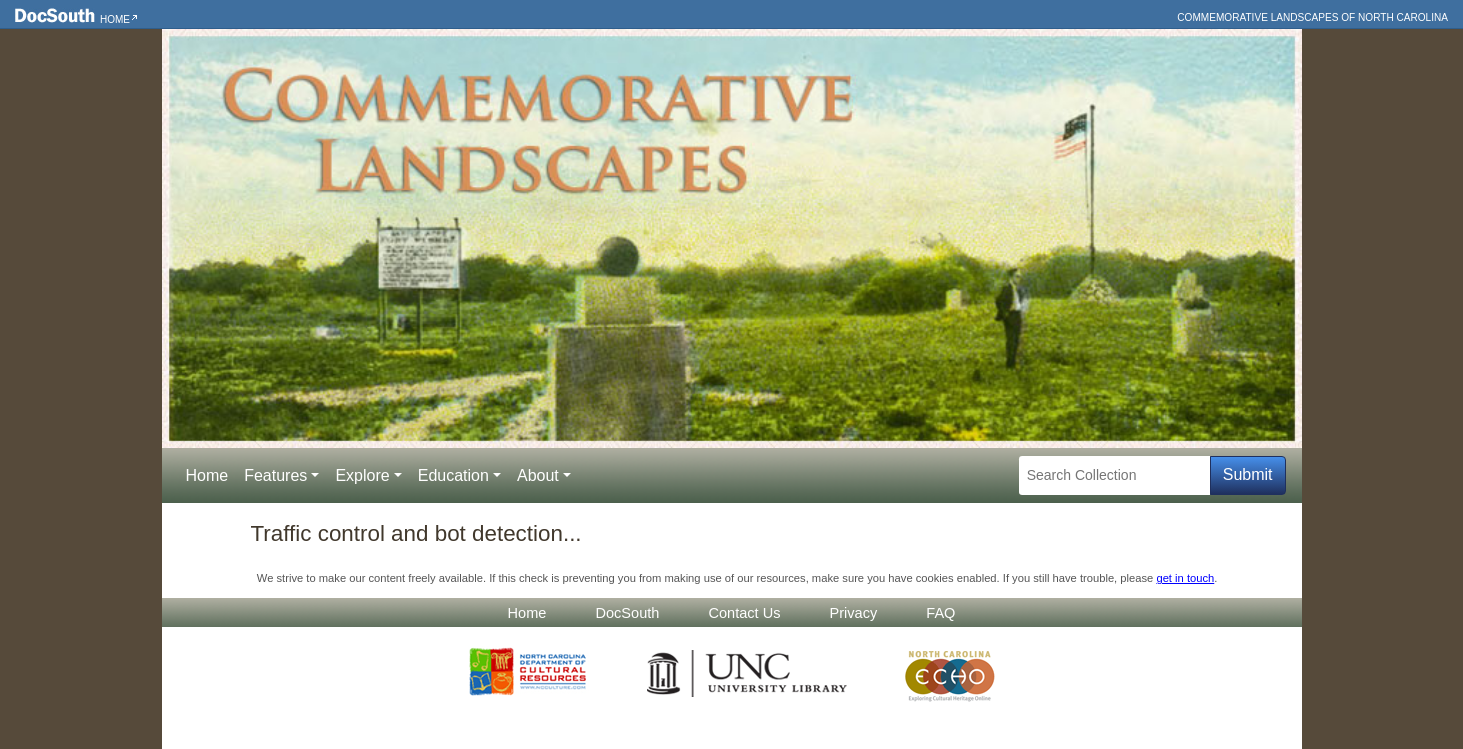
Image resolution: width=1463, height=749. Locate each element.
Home (115, 19)
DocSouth (627, 613)
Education (453, 475)
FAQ (940, 613)
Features (275, 475)
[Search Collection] (1114, 475)
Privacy (854, 613)
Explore (362, 475)
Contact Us (744, 613)
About (538, 475)
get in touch (1185, 578)
